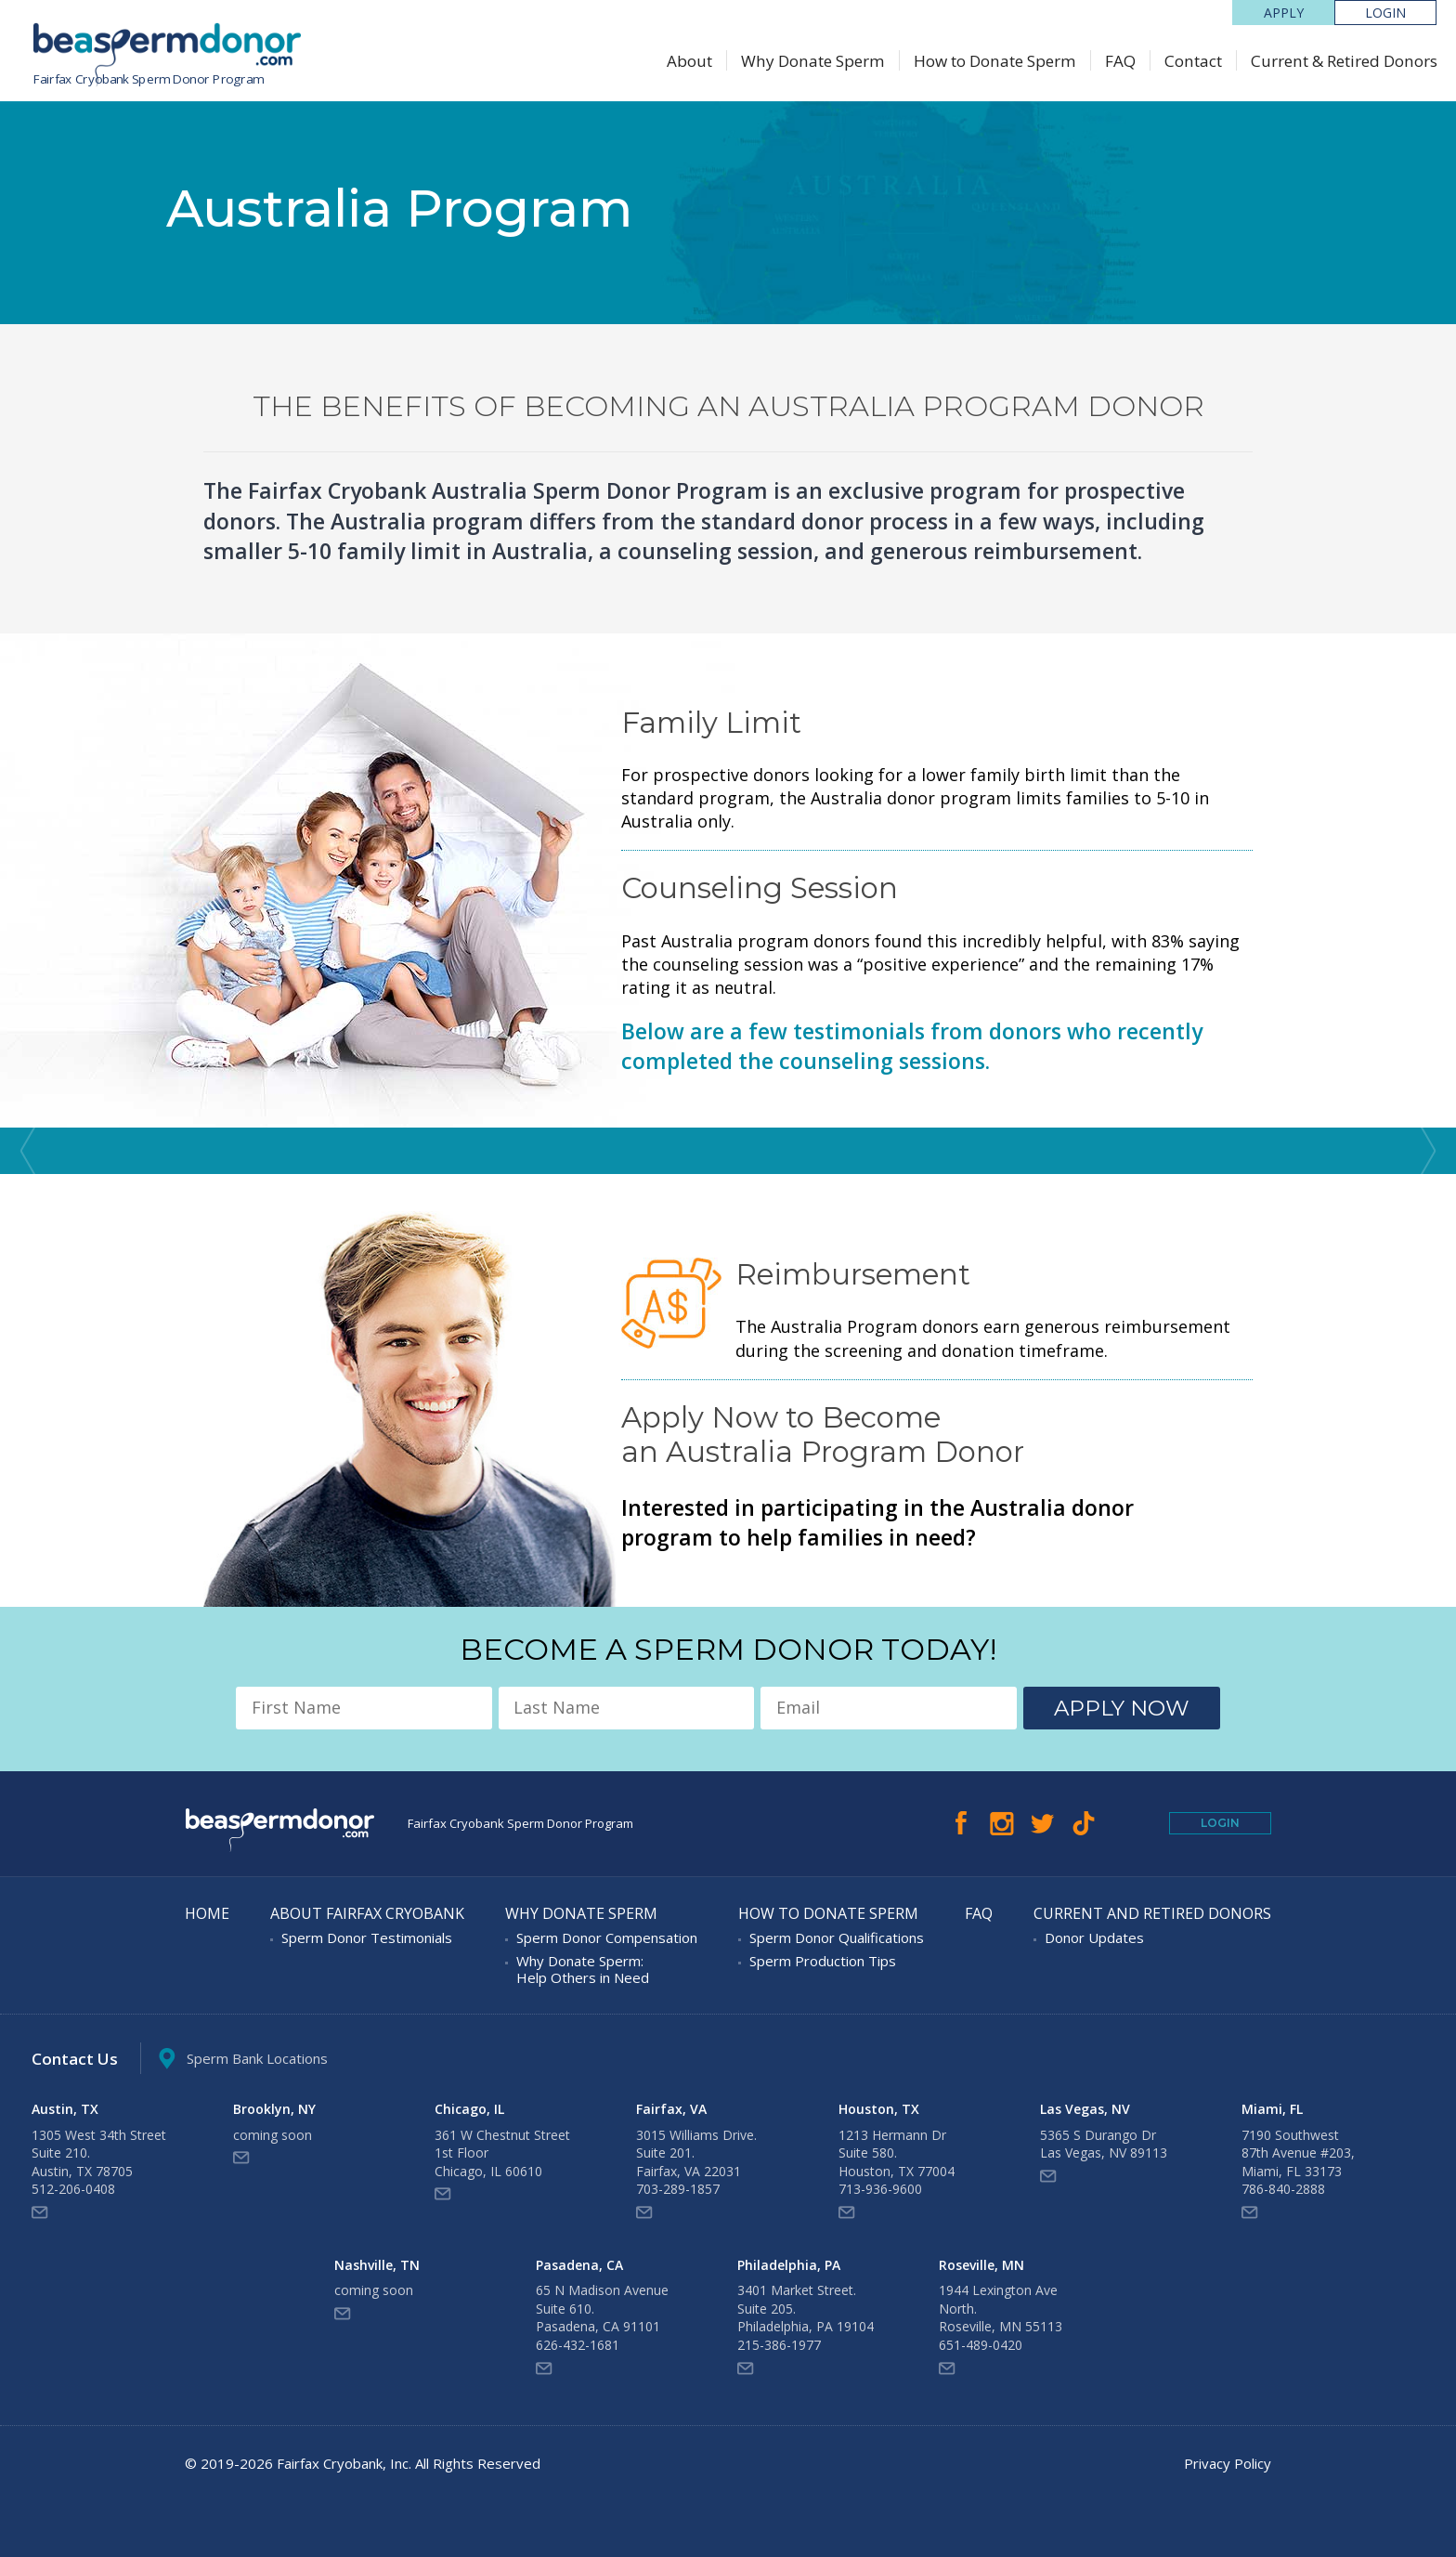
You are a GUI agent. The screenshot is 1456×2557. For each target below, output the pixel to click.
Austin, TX (65, 2109)
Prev (28, 1151)
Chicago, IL (469, 2109)
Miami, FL (1272, 2109)
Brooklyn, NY (274, 2109)
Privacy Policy (1227, 2463)
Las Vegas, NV (1085, 2109)
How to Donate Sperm (995, 61)
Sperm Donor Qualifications (836, 1937)
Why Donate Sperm (813, 61)
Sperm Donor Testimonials (366, 1937)
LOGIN (1385, 12)
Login (1220, 1823)
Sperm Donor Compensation (606, 1937)
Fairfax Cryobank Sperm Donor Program (148, 79)
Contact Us (75, 2059)
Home (207, 1914)
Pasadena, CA (579, 2265)
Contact (1193, 61)
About (689, 61)
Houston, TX (878, 2109)
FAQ (1120, 61)
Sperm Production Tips (822, 1960)
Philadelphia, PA (788, 2265)
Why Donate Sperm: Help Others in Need (582, 1969)
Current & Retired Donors (1344, 61)
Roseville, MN (981, 2265)
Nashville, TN (377, 2265)
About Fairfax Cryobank (367, 1914)
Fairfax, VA (671, 2109)
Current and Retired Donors (1152, 1914)
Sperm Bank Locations (243, 2058)
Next (1428, 1151)
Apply (1284, 12)
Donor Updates (1094, 1937)
